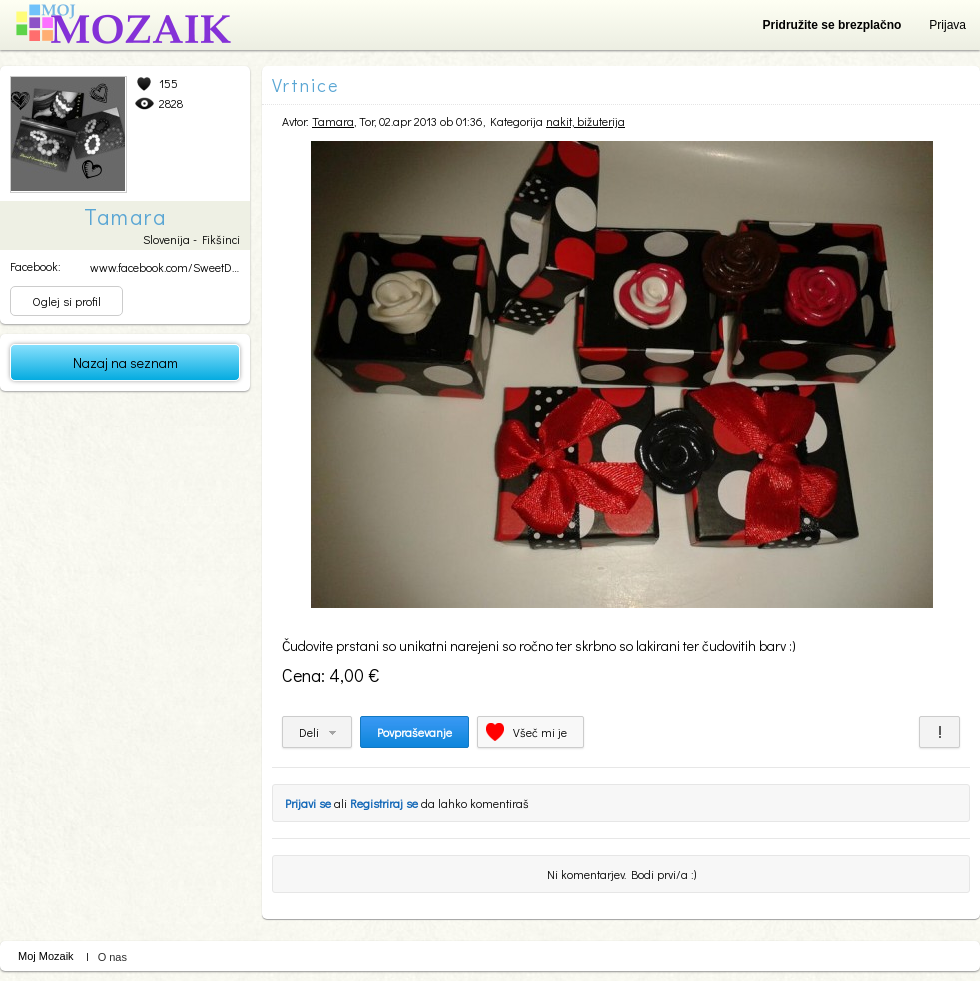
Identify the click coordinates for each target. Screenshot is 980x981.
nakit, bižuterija (585, 121)
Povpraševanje (414, 732)
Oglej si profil (66, 301)
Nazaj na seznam (125, 362)
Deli (309, 732)
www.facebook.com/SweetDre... (169, 267)
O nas (112, 957)
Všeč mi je (540, 732)
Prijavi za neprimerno (939, 732)
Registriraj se (384, 803)
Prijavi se (308, 803)
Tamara (333, 121)
